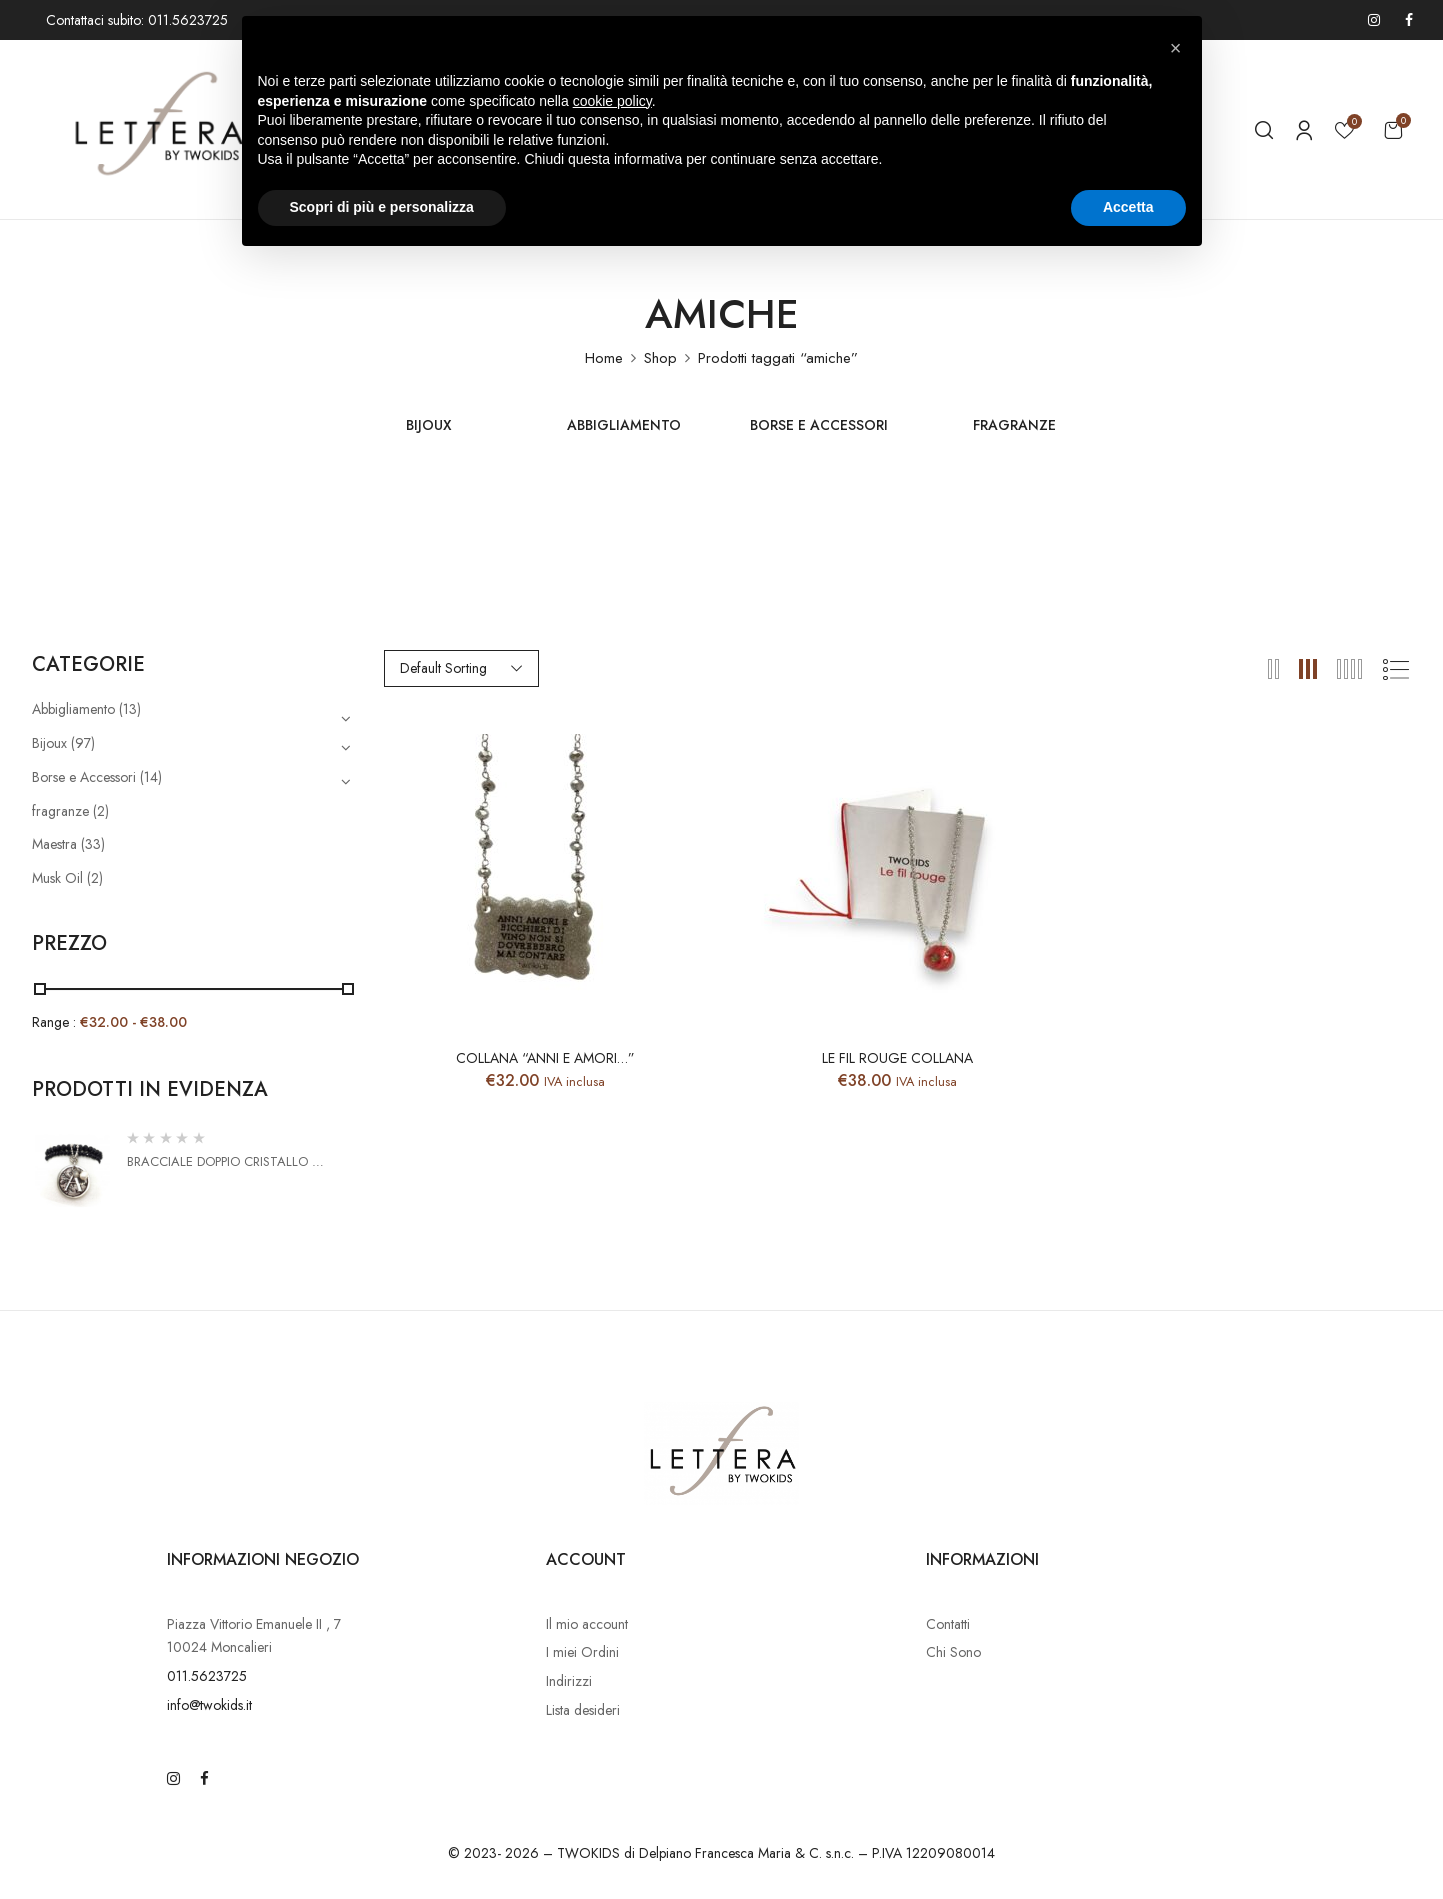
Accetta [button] (1128, 207)
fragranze (1014, 426)
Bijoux (429, 426)
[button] (1393, 129)
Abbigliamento (624, 426)
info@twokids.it (209, 1705)
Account (586, 1559)
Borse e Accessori (819, 426)
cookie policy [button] (612, 101)
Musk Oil (57, 878)
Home (604, 358)
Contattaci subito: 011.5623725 (137, 20)
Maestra (54, 844)
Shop (660, 358)
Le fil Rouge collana (897, 1058)
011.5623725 (207, 1676)
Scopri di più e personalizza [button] (382, 207)
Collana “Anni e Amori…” (545, 1058)
